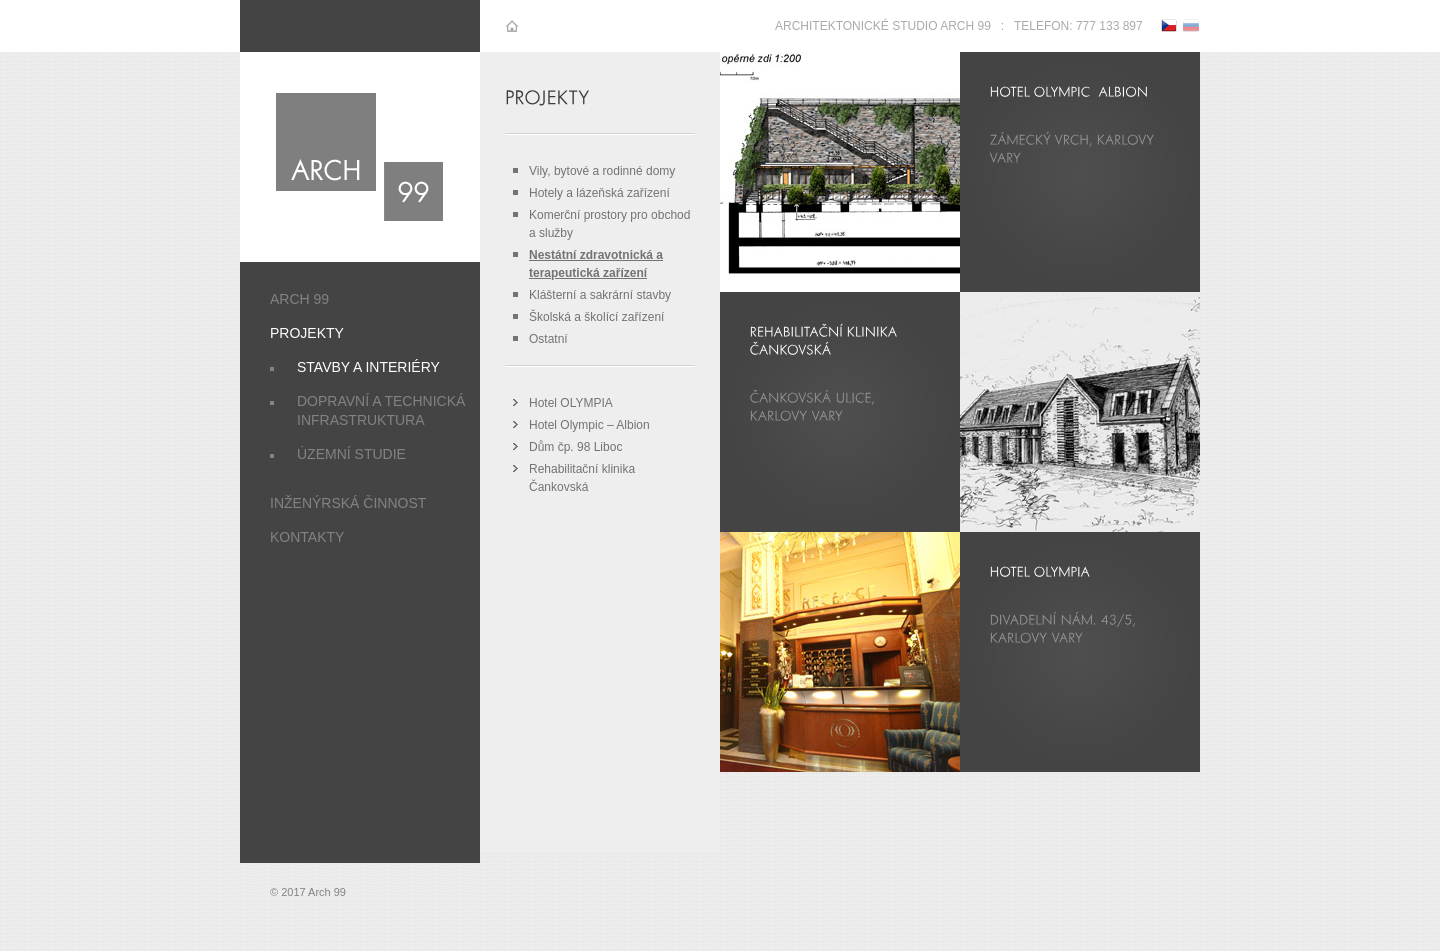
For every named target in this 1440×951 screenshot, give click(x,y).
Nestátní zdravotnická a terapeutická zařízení (596, 264)
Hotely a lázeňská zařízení (599, 193)
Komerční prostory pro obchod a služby (609, 224)
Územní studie (351, 454)
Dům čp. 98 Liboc (575, 447)
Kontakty (307, 537)
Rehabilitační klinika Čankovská (582, 478)
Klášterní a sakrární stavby (600, 295)
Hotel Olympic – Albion (589, 425)
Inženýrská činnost (348, 503)
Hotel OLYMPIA (571, 403)
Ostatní (548, 339)
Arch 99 (299, 299)
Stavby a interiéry (368, 367)
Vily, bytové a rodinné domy (602, 171)
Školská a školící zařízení (596, 317)
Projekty (307, 333)
